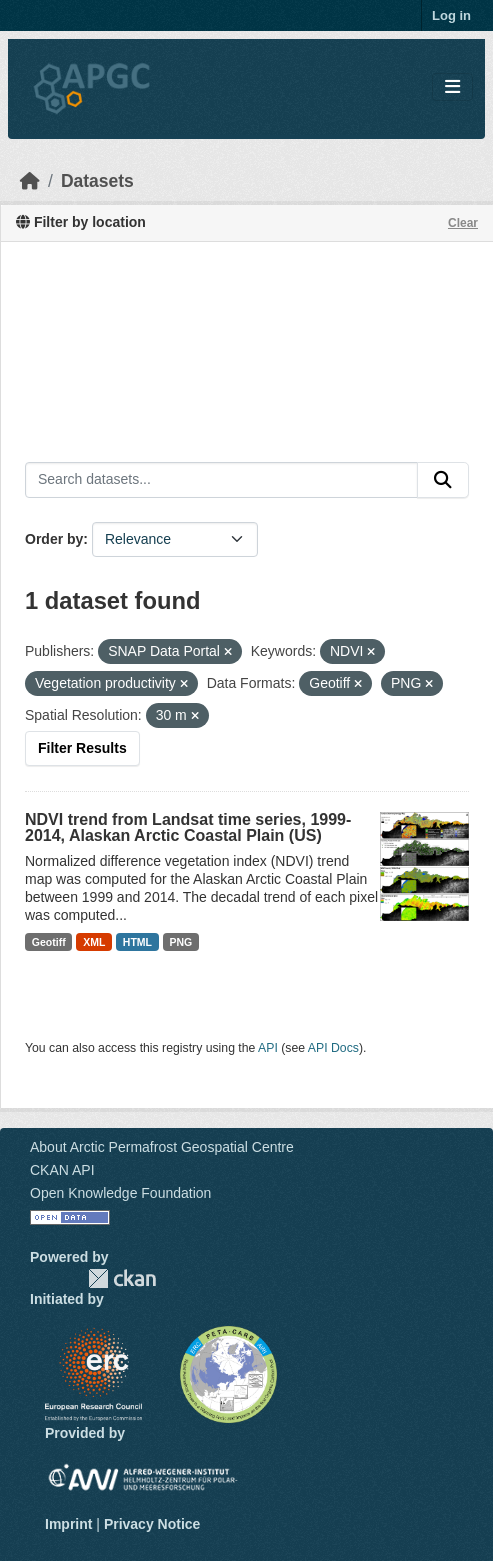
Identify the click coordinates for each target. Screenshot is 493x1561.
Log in (451, 15)
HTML (137, 942)
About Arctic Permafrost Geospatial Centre (162, 1147)
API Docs (333, 1048)
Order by (54, 539)
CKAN (122, 1278)
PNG (181, 942)
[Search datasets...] (221, 480)
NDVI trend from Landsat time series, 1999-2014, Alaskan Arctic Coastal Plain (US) (188, 827)
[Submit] (443, 480)
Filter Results (82, 748)
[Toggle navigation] (452, 87)
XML (94, 942)
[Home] (30, 181)
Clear (463, 223)
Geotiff (49, 942)
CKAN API (62, 1170)
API (268, 1048)
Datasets (97, 181)
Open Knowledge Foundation (120, 1193)
